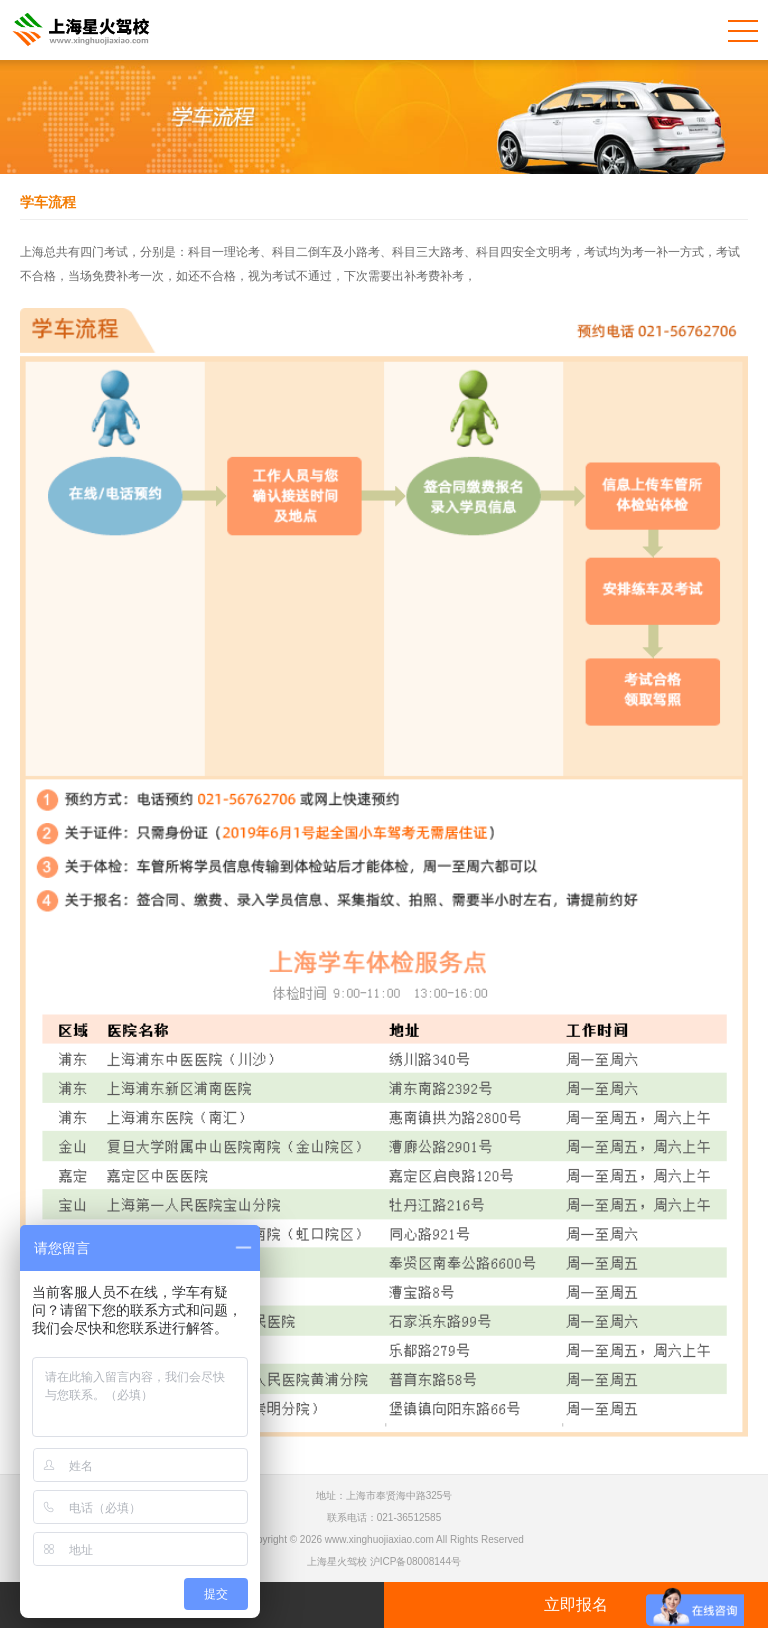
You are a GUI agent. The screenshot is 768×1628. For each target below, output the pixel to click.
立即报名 (576, 1604)
